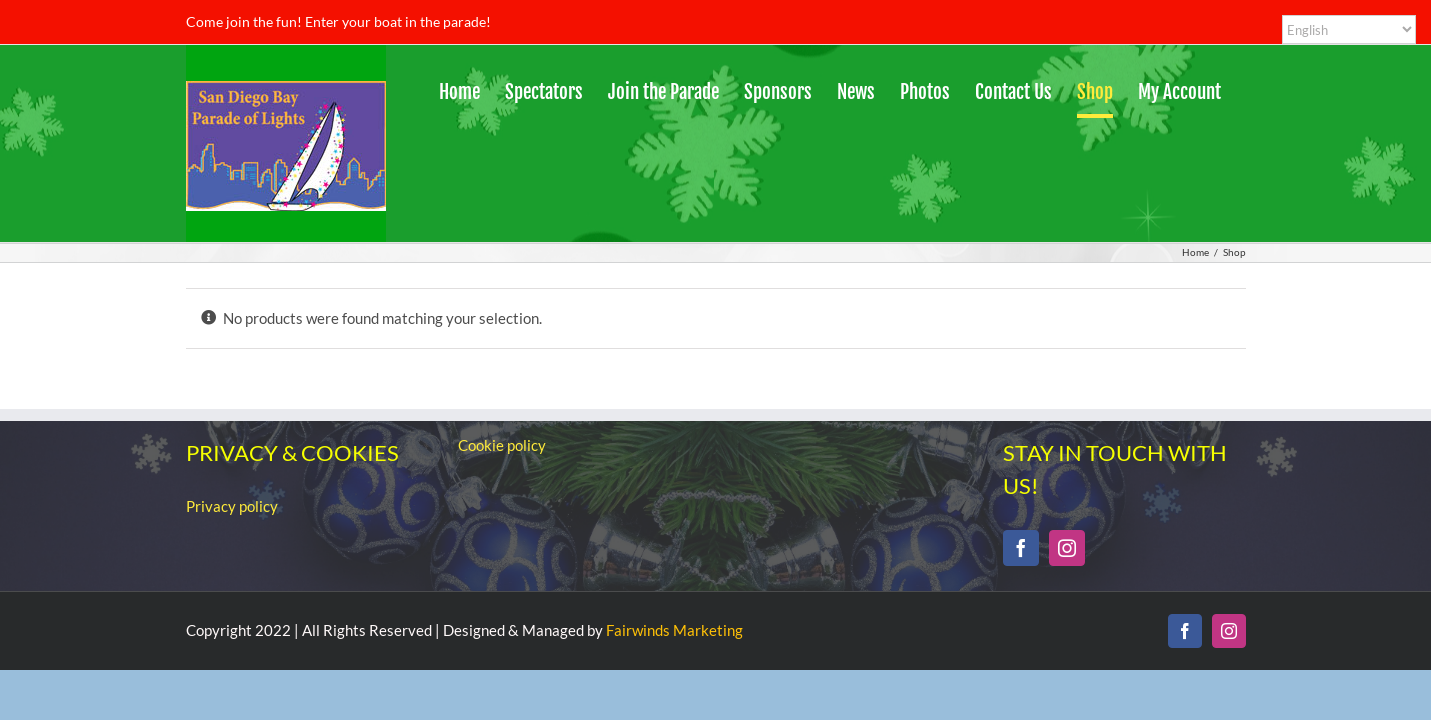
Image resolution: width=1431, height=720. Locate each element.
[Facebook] (1021, 548)
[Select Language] (1349, 29)
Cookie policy (502, 445)
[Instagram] (1067, 548)
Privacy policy (232, 506)
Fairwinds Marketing (674, 630)
